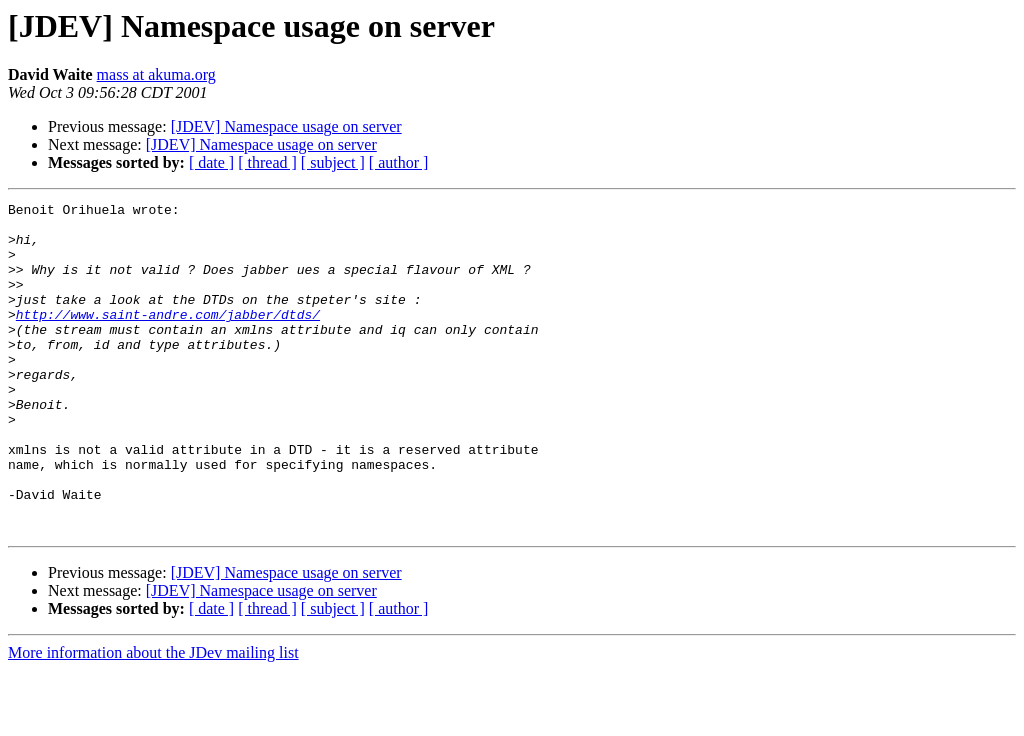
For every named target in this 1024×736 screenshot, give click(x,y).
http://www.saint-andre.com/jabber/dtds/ (168, 338)
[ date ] (211, 162)
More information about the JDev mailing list (153, 718)
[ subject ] (333, 162)
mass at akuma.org (156, 74)
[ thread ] (267, 162)
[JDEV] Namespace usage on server (286, 126)
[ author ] (399, 162)
